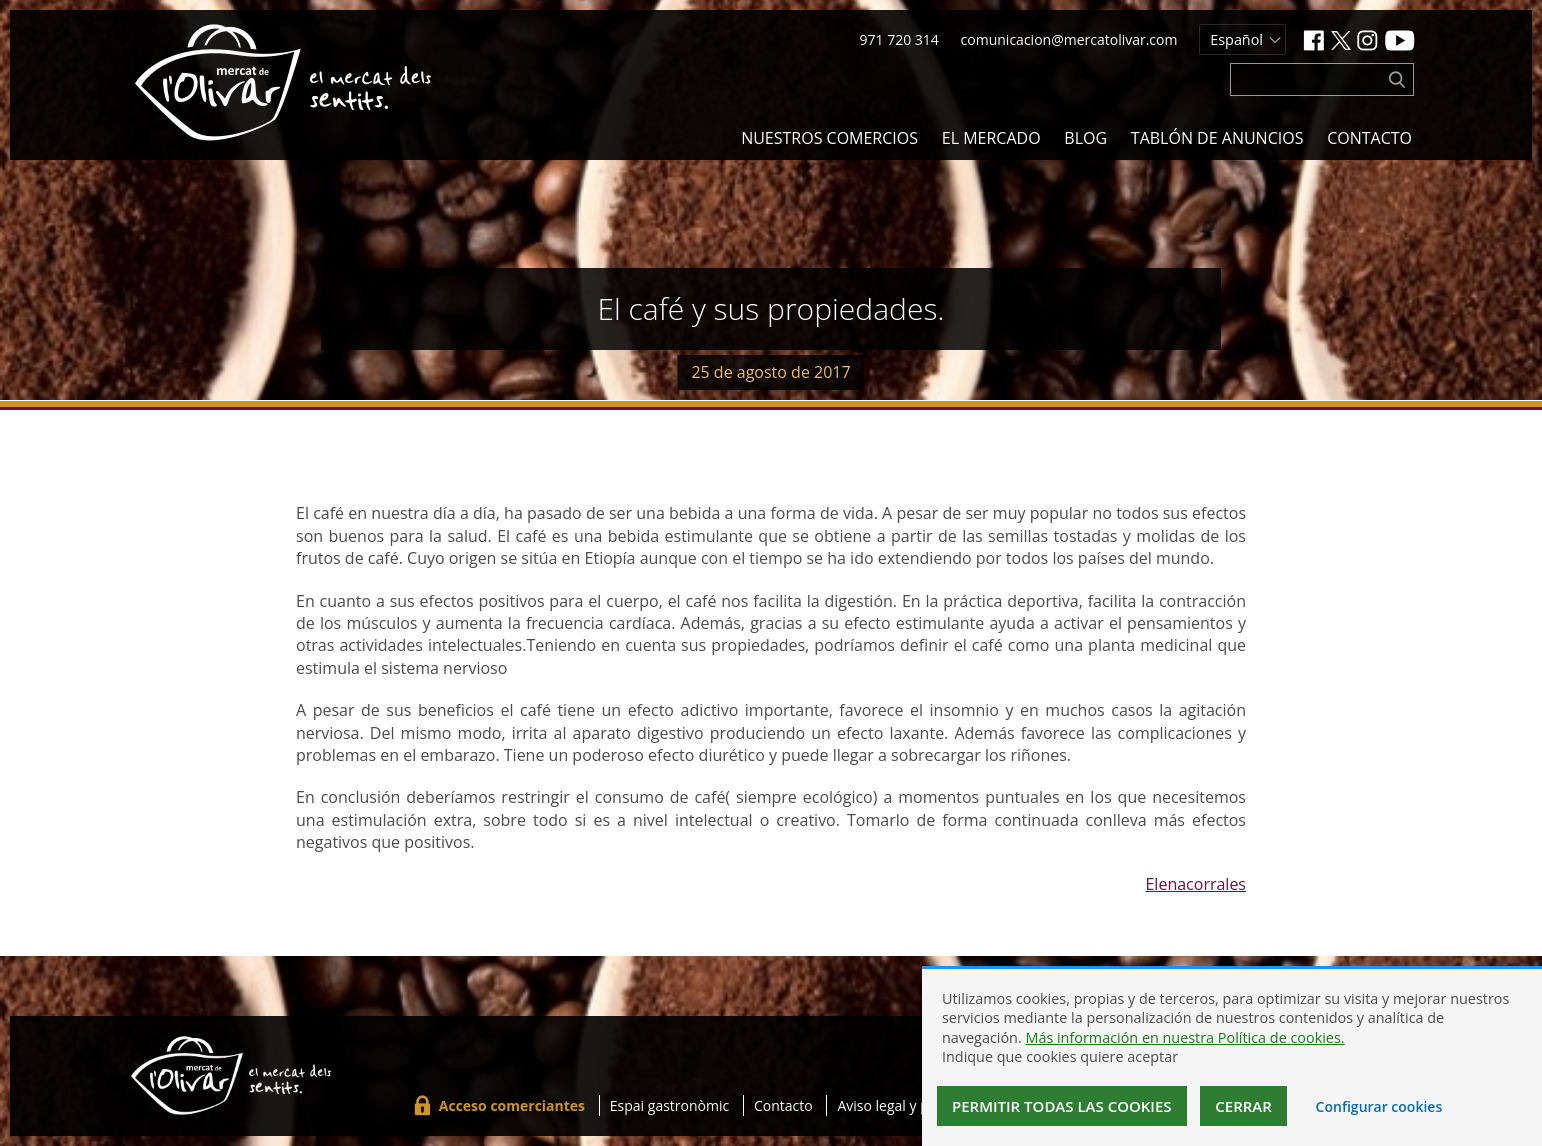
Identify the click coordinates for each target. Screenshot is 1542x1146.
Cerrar (1243, 1106)
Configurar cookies (1379, 1106)
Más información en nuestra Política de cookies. (1184, 1037)
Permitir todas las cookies (1062, 1106)
